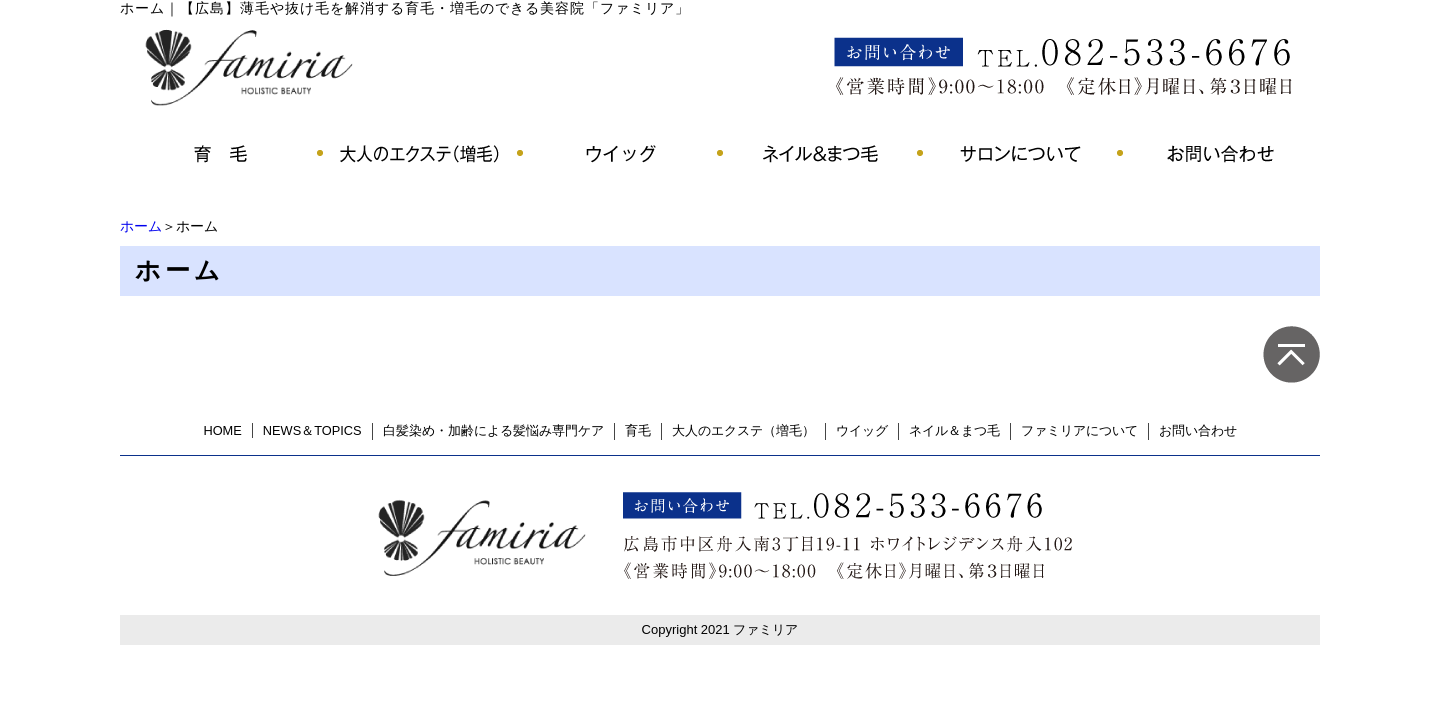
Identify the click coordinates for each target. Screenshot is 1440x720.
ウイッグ (862, 430)
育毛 (638, 430)
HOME (222, 430)
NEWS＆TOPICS (312, 430)
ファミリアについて (1079, 430)
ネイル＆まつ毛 (954, 430)
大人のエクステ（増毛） (743, 430)
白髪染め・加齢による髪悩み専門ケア (493, 430)
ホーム (141, 226)
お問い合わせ (1198, 430)
